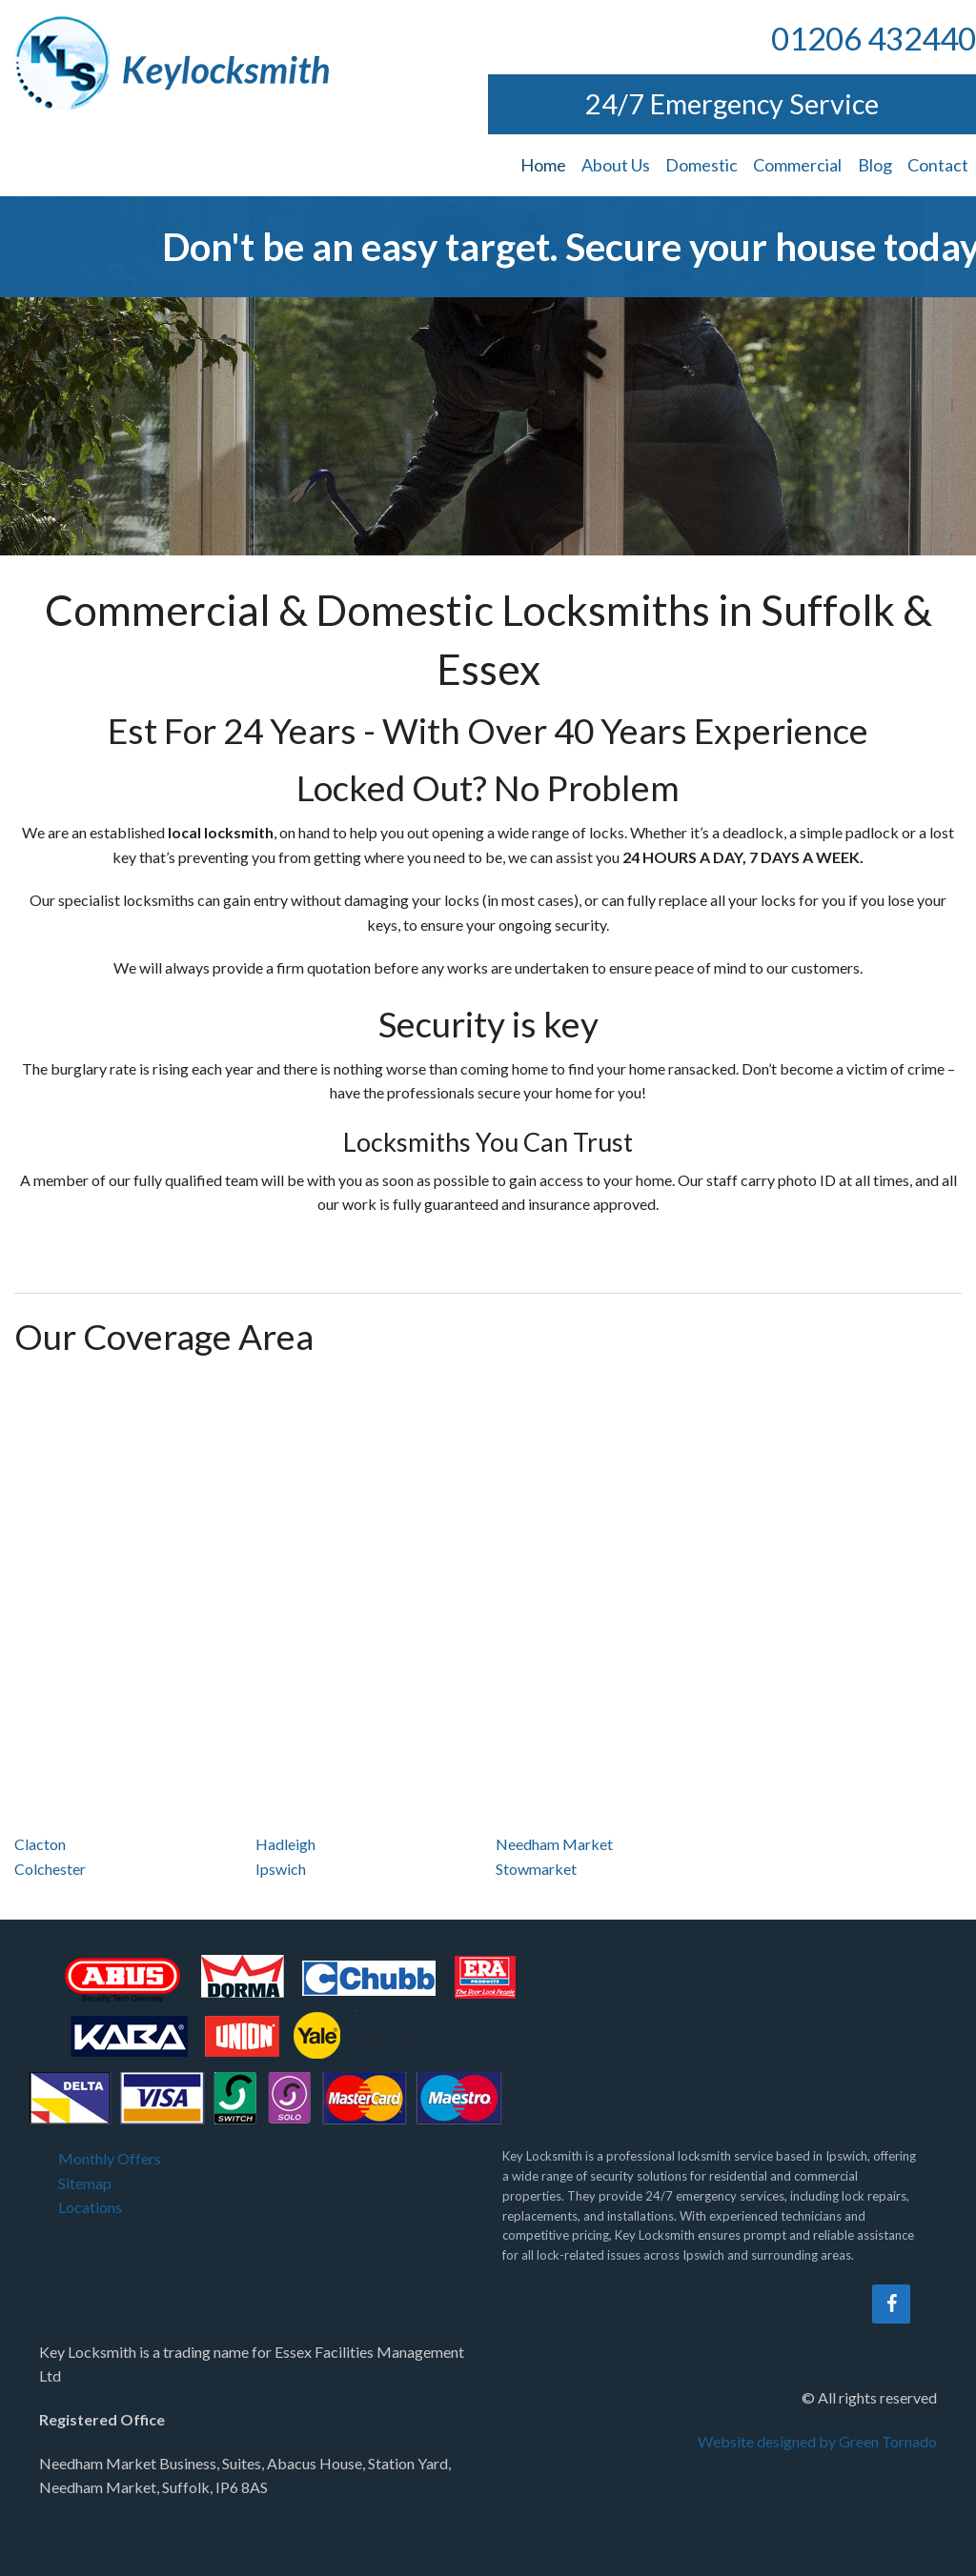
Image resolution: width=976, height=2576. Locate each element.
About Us (615, 164)
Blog (875, 164)
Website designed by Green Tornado (817, 2441)
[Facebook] (891, 2304)
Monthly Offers (109, 2158)
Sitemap (85, 2183)
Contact (937, 164)
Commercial (797, 164)
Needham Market (554, 1844)
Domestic (701, 164)
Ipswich (280, 1869)
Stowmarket (536, 1869)
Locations (90, 2207)
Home (543, 164)
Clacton (40, 1844)
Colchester (50, 1869)
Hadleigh (285, 1844)
